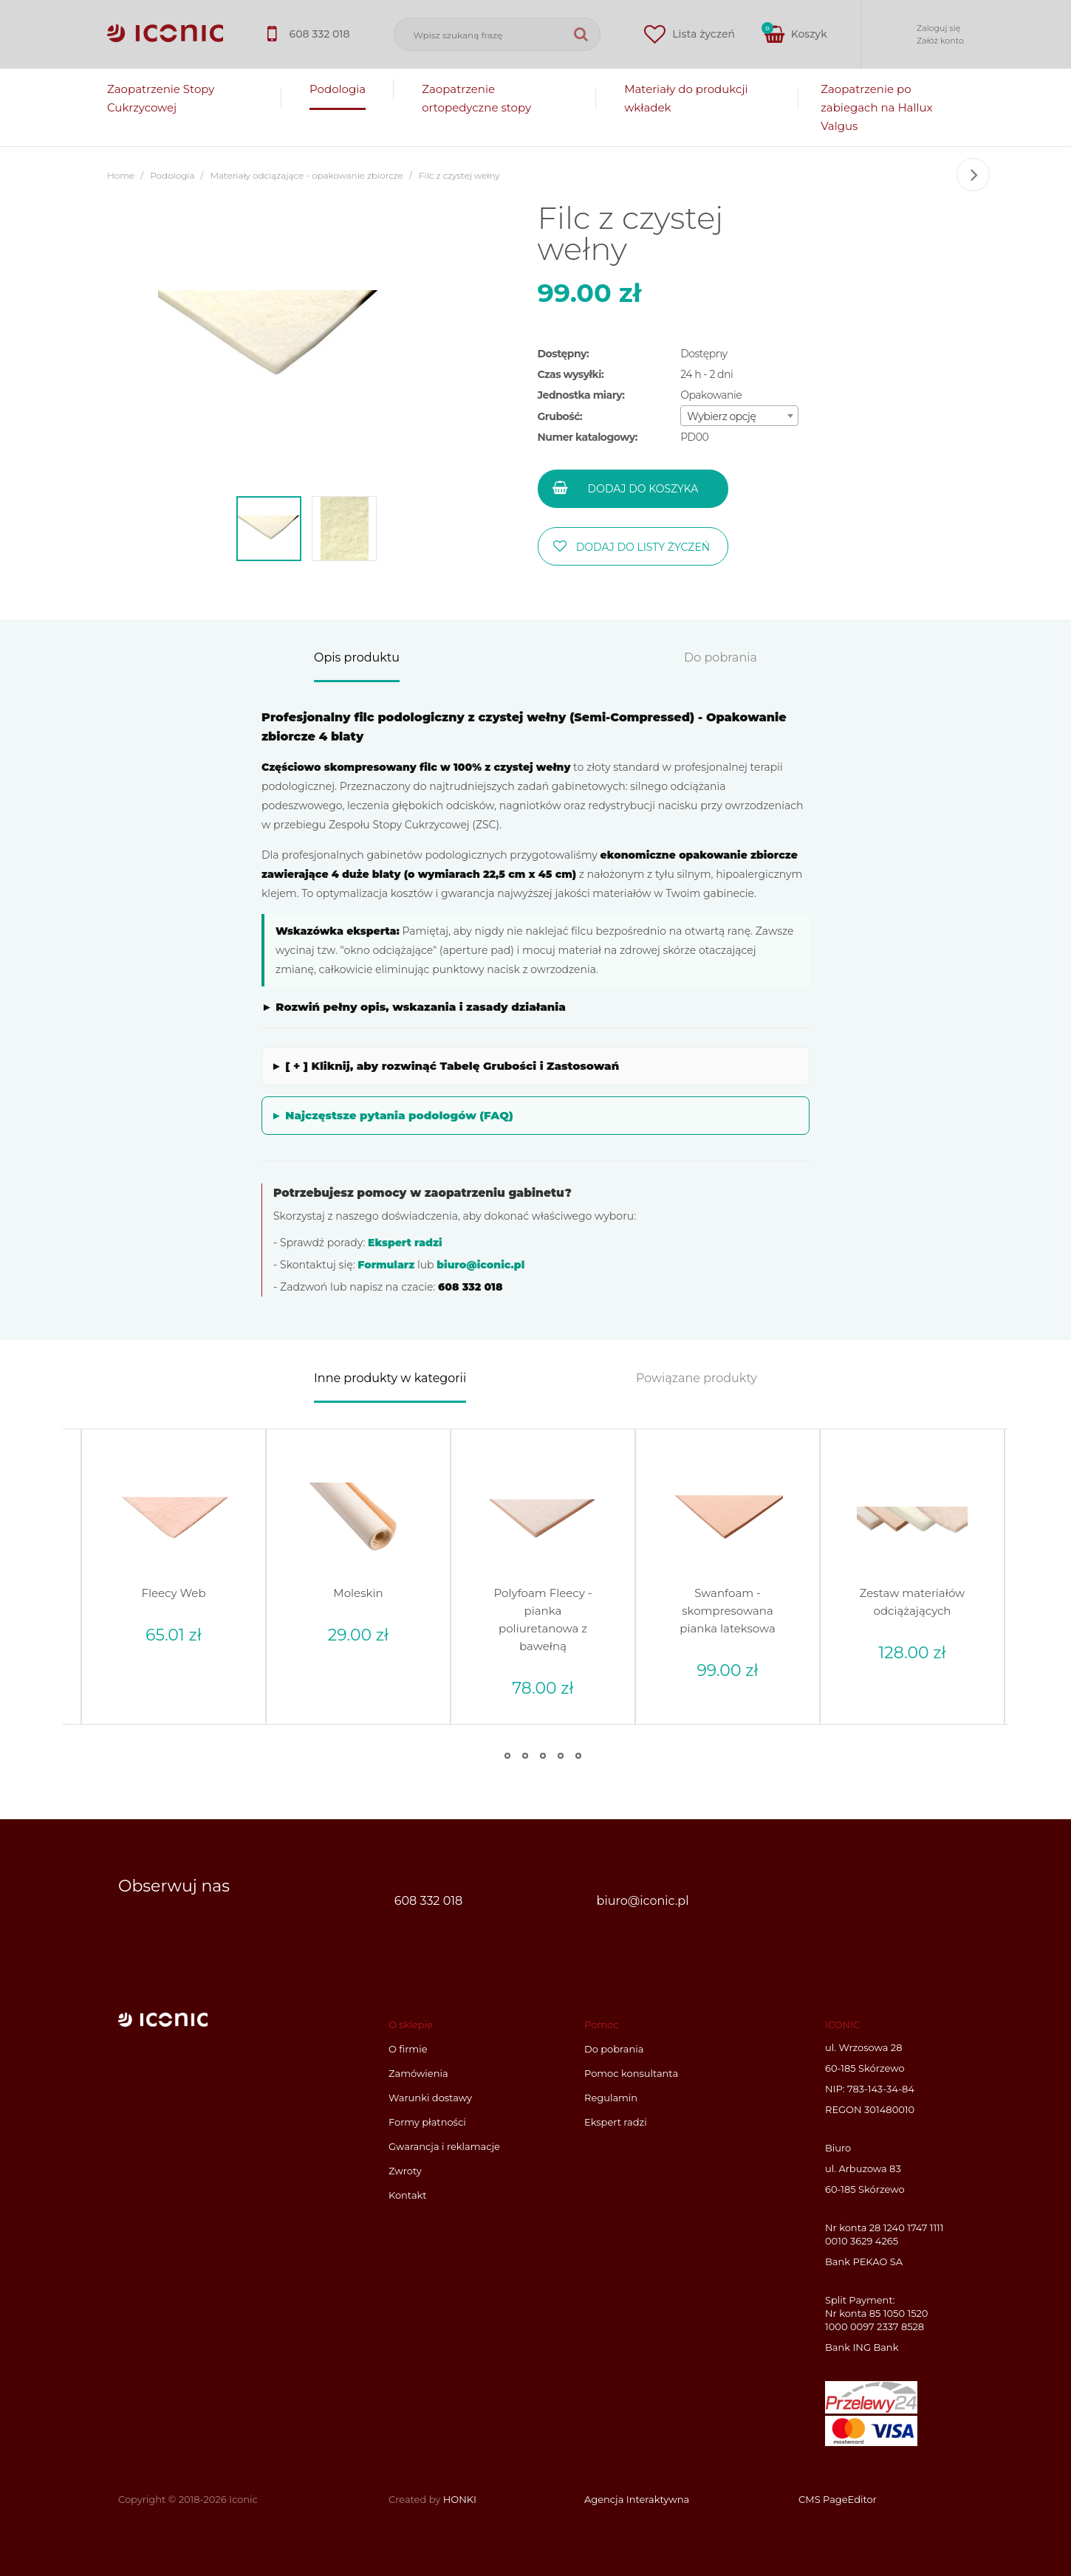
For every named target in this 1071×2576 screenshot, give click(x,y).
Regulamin (610, 2097)
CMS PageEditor (837, 2498)
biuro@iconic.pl (480, 1264)
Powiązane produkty (696, 1379)
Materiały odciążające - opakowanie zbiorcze (307, 175)
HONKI (459, 2498)
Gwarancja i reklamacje (444, 2146)
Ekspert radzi (405, 1242)
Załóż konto (940, 40)
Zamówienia (418, 2073)
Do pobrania (720, 658)
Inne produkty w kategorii (390, 1379)
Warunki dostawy (430, 2097)
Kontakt (408, 2195)
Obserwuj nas (174, 1886)
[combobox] (739, 415)
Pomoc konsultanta (631, 2073)
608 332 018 (428, 1900)
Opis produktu (357, 658)
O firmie (408, 2049)
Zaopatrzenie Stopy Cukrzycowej (160, 98)
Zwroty (405, 2171)
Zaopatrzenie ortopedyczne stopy (476, 98)
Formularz (385, 1264)
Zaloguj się (938, 28)
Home (120, 175)
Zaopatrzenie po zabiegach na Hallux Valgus (876, 107)
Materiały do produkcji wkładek (685, 98)
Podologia (337, 89)
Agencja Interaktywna (636, 2498)
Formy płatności (427, 2122)
